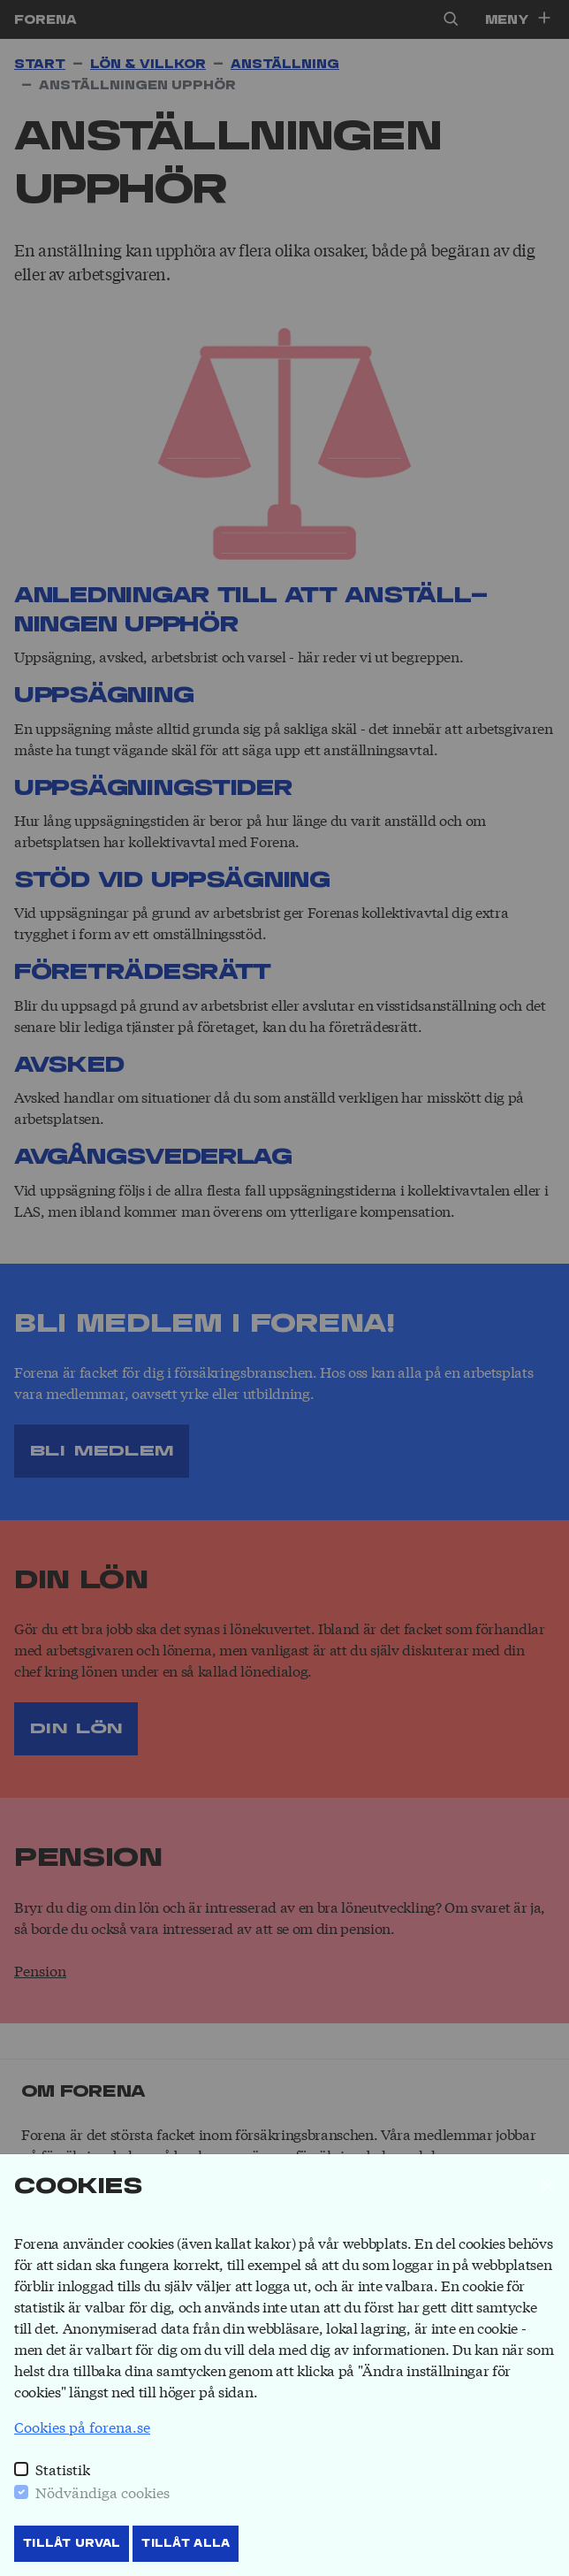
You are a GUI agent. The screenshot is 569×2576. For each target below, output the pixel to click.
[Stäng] (548, 2186)
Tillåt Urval (71, 2543)
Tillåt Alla (185, 2543)
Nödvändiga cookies (102, 2491)
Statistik (62, 2468)
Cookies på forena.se (82, 2426)
